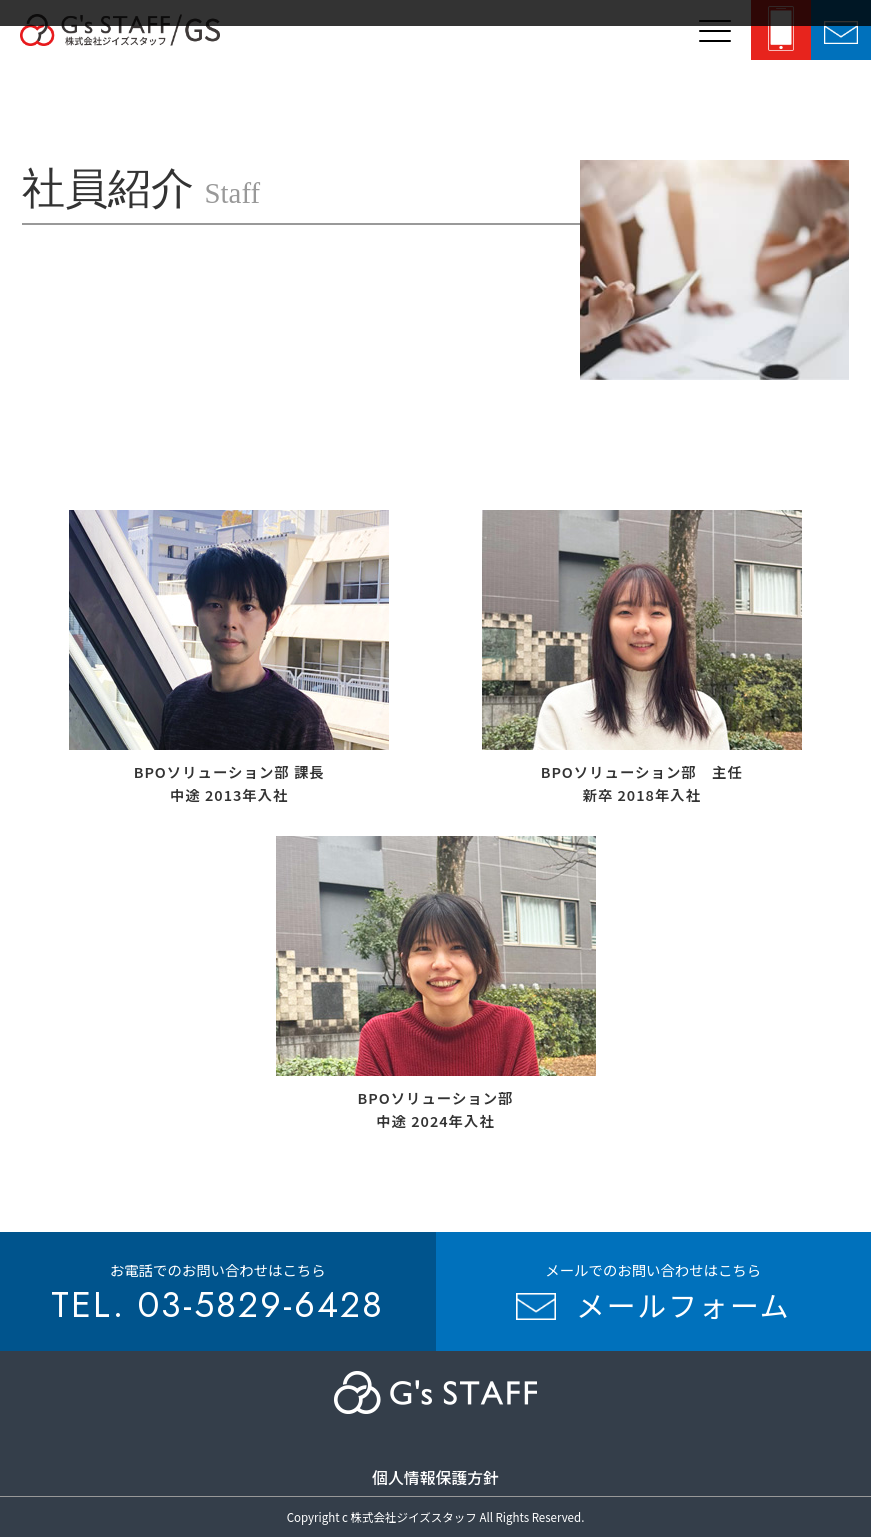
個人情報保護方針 (435, 1477)
